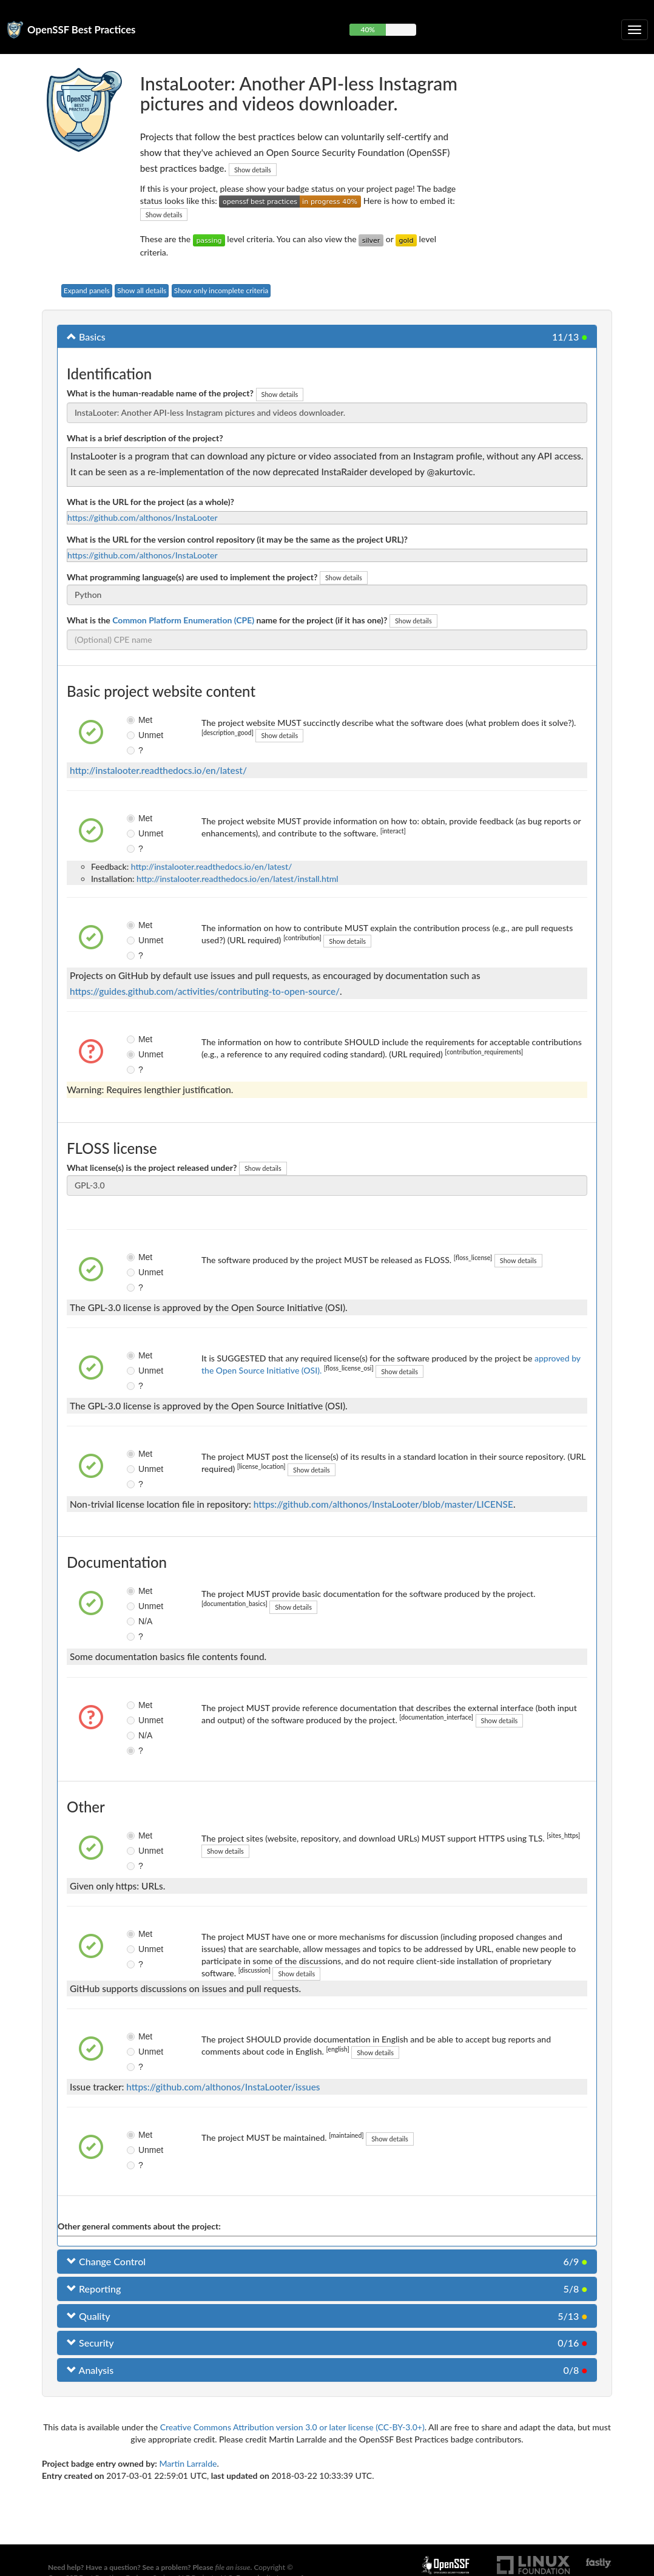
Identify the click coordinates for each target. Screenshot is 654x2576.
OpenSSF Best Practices (81, 29)
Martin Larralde (188, 2463)
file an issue (233, 2567)
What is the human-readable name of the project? (160, 393)
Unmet (132, 735)
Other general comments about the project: (139, 2226)
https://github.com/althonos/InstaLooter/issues (223, 2086)
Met (132, 720)
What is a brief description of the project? (145, 438)
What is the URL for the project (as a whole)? (150, 502)
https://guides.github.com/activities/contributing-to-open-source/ (205, 991)
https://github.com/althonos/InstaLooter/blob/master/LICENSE (383, 1504)
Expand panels (87, 290)
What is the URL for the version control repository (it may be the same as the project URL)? (237, 539)
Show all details (141, 290)
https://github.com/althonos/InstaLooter (142, 517)
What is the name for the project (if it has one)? (227, 620)
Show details (252, 170)
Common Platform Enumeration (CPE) (183, 620)
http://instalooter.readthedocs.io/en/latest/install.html (238, 878)
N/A (132, 1621)
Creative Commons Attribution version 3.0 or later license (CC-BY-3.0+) (292, 2427)
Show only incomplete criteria (221, 290)
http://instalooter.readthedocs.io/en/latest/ (158, 770)
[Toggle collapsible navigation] (634, 29)
